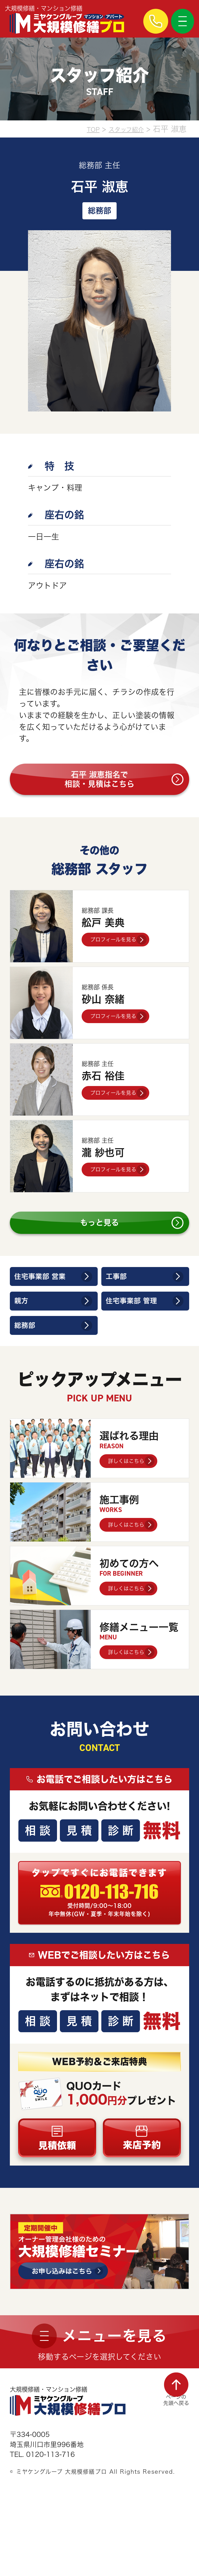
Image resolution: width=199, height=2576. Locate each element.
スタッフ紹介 (121, 129)
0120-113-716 (115, 1933)
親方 (24, 1327)
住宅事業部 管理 (139, 1327)
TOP (80, 129)
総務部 (29, 1357)
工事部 (120, 1297)
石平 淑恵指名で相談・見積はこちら (99, 784)
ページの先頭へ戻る (172, 2454)
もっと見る (99, 1238)
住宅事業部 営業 (48, 1297)
